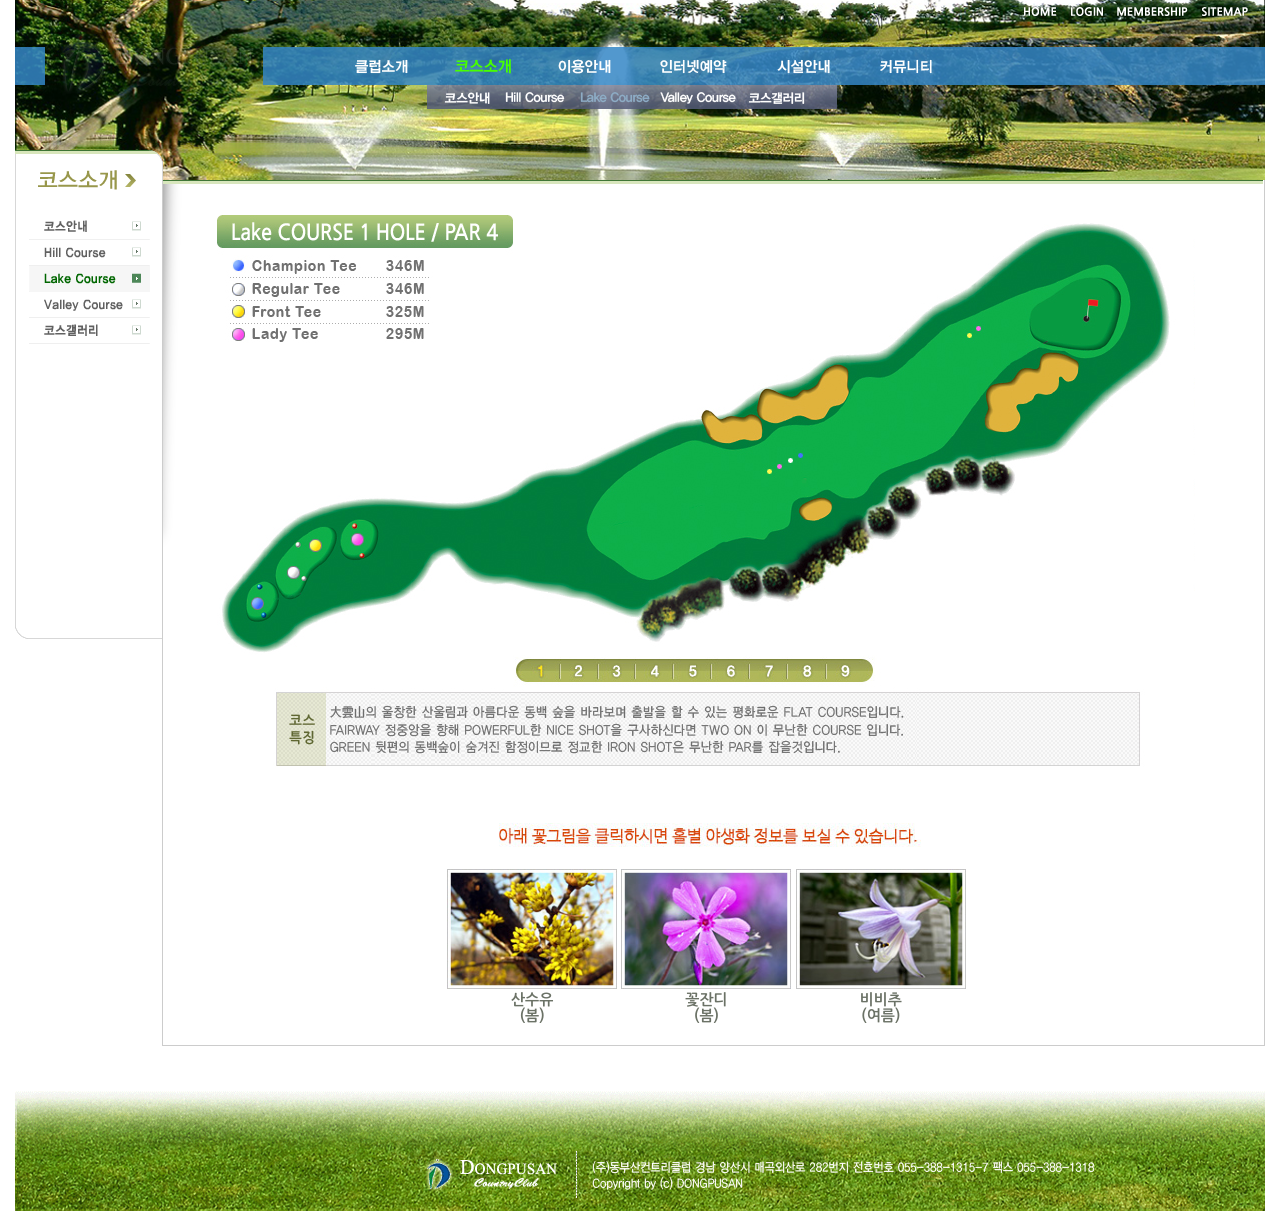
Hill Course (89, 253)
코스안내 (89, 227)
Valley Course (89, 305)
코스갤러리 (89, 331)
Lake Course (89, 279)
